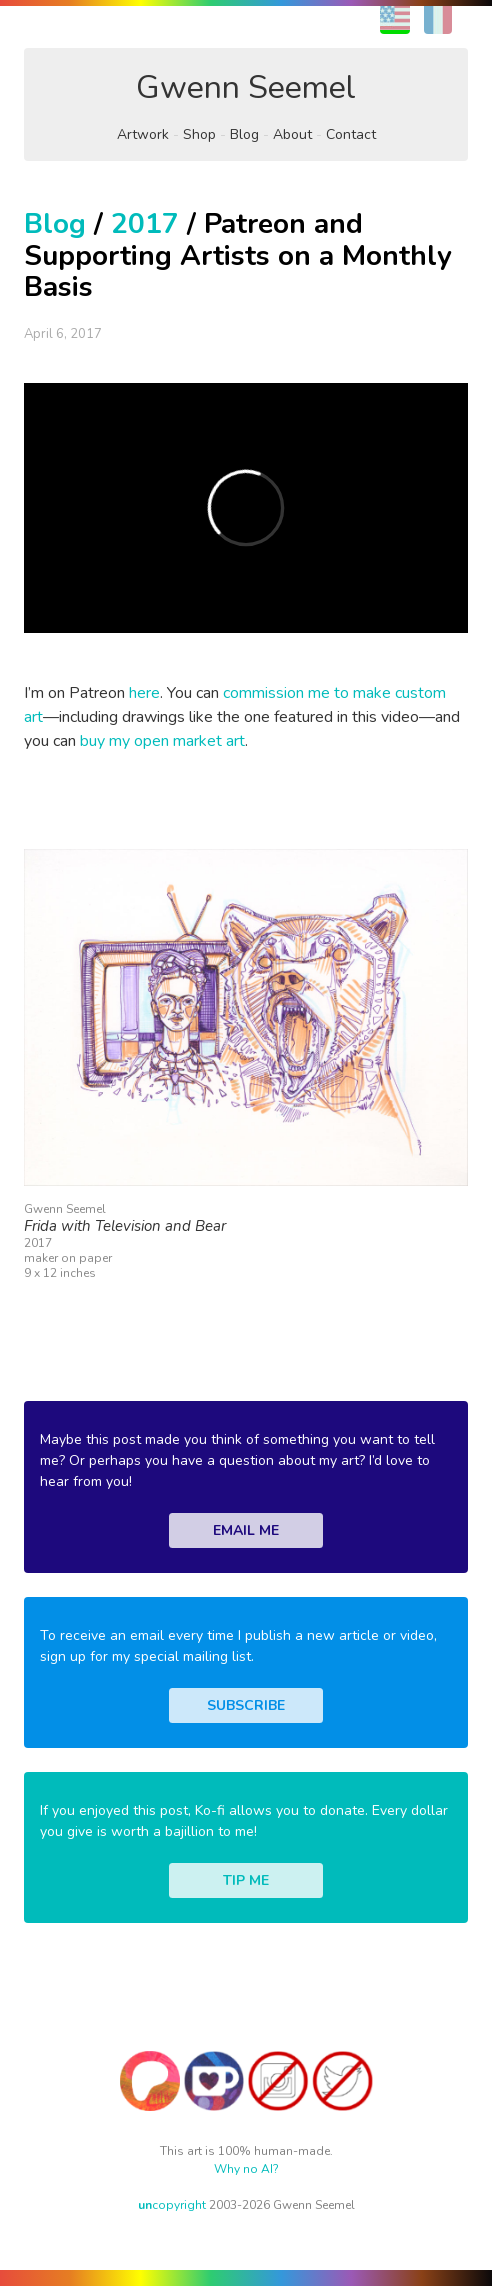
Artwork (143, 134)
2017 (145, 224)
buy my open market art (162, 741)
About (292, 134)
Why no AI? (246, 2169)
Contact (351, 134)
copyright (172, 2205)
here (144, 693)
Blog (244, 134)
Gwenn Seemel (246, 87)
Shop (199, 134)
